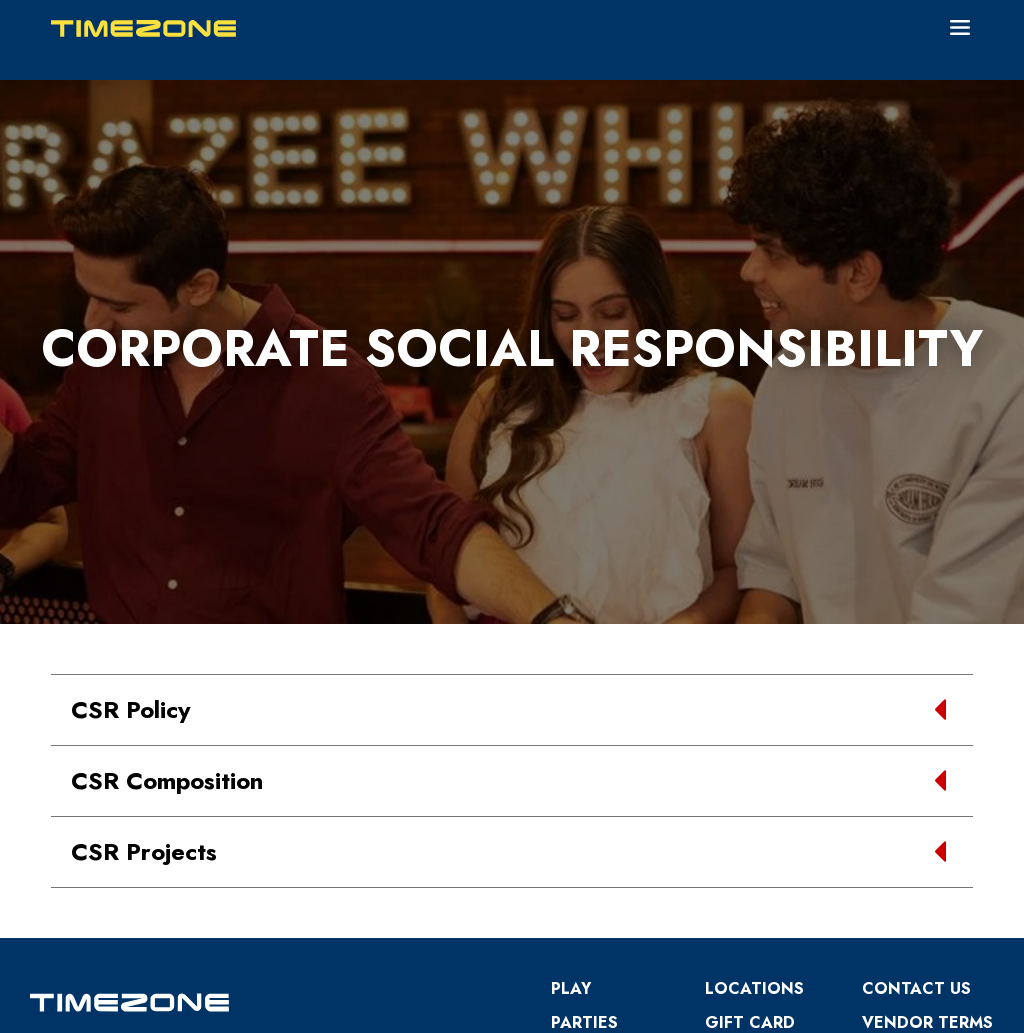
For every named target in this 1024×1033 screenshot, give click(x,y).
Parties (584, 747)
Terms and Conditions (605, 792)
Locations (754, 713)
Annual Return (897, 814)
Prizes (732, 781)
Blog (728, 815)
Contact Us (916, 713)
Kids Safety (914, 893)
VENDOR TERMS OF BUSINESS (927, 758)
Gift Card (750, 747)
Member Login (872, 1008)
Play (571, 713)
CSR (878, 859)
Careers (588, 837)
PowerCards (763, 849)
